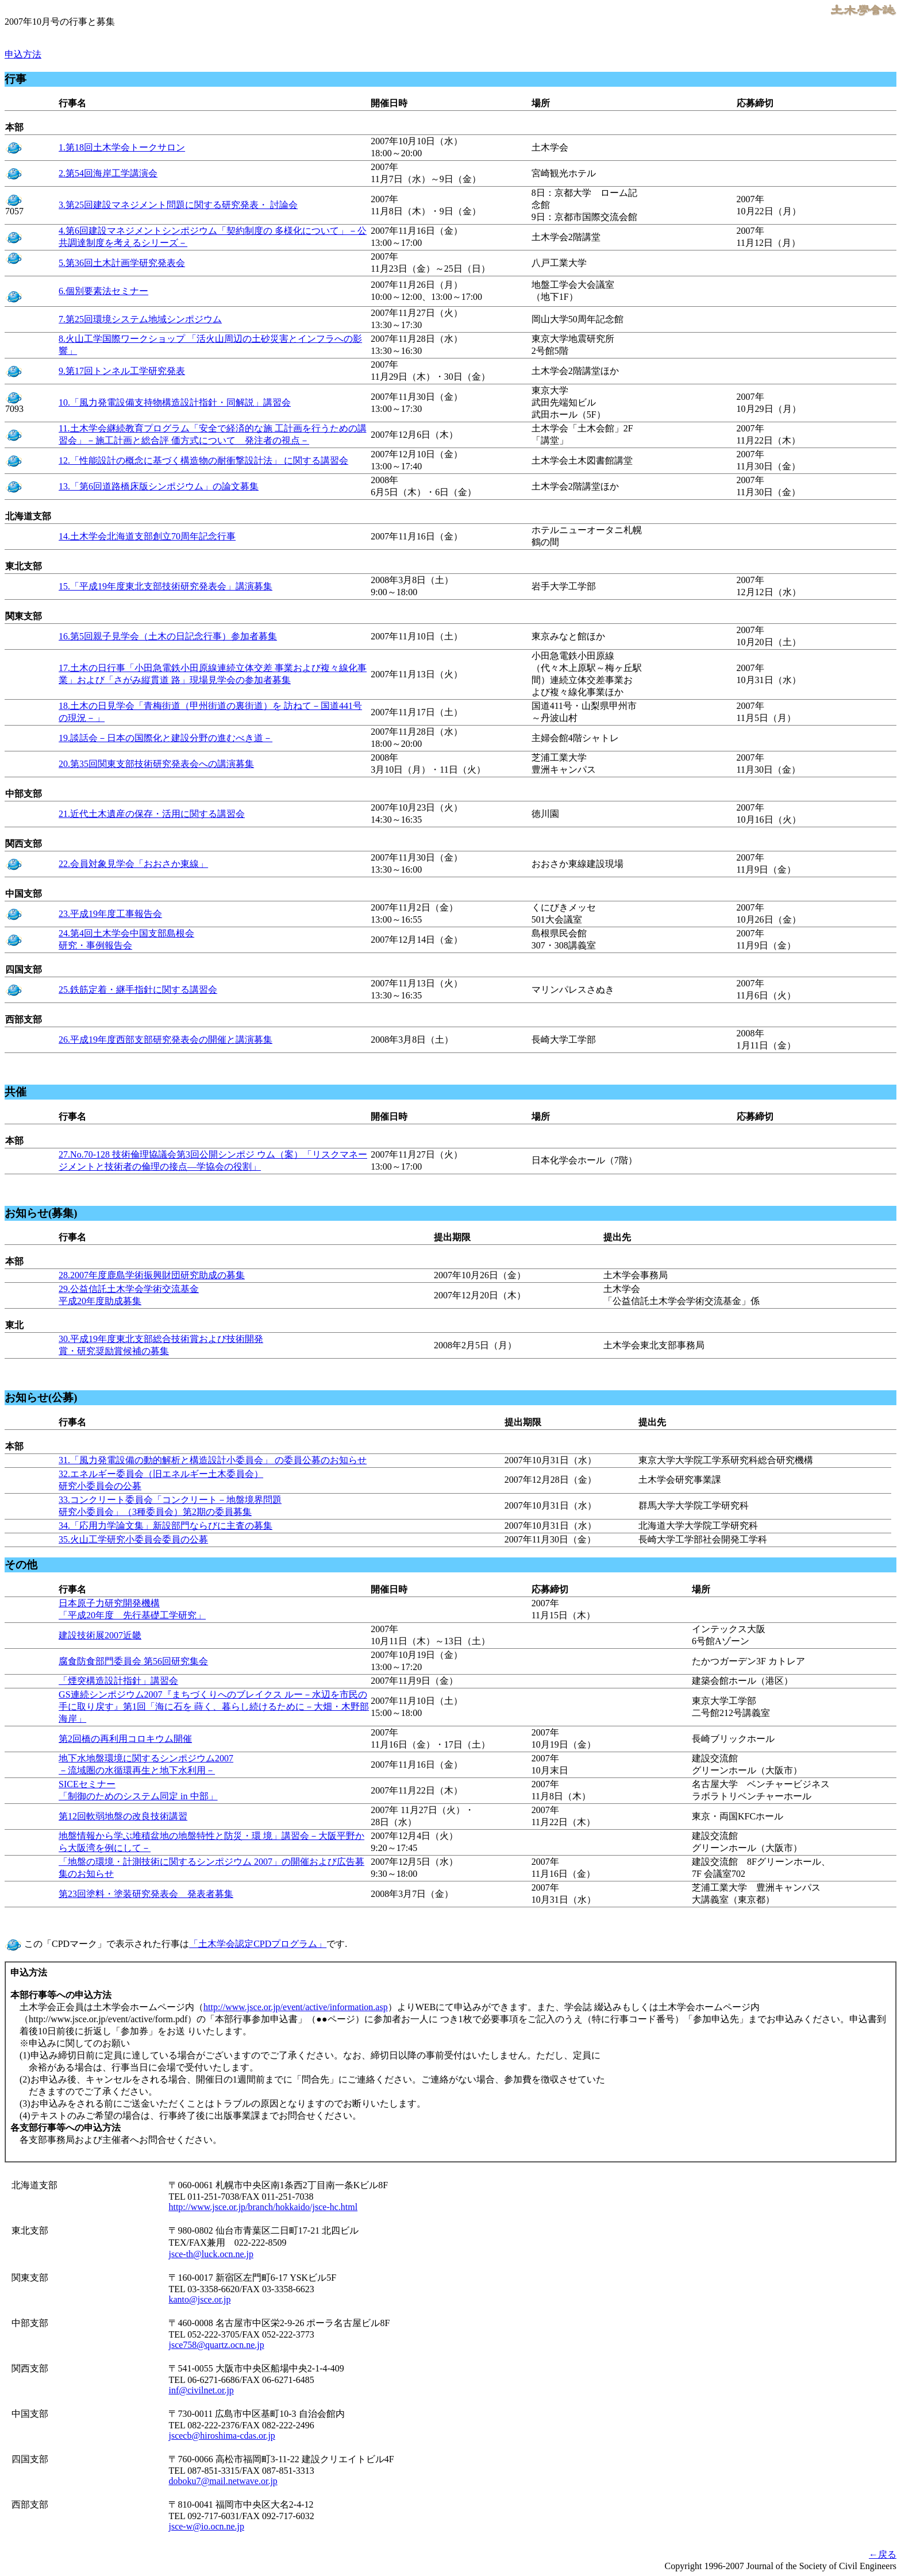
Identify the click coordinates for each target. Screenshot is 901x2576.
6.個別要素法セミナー (103, 291)
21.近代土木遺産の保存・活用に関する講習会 (152, 814)
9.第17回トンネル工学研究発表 (122, 371)
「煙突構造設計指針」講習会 (118, 1681)
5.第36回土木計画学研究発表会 (122, 263)
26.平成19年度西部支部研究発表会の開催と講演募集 (165, 1039)
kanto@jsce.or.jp (199, 2299)
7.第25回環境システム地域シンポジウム (140, 319)
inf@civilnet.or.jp (200, 2390)
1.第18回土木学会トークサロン (122, 147)
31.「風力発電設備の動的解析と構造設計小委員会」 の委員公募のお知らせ (213, 1460)
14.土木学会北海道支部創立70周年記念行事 (147, 536)
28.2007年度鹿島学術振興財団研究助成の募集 (152, 1275)
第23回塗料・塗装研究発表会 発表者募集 (146, 1894)
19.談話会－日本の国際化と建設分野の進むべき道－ (165, 738)
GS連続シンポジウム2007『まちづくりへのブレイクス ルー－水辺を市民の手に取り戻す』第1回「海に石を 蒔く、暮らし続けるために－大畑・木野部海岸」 (214, 1706)
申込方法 (23, 54)
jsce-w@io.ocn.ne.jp (206, 2526)
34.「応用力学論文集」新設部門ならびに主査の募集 (165, 1525)
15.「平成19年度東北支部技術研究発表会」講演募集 (165, 586)
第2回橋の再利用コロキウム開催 (125, 1739)
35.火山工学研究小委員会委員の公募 (133, 1539)
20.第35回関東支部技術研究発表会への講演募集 (156, 764)
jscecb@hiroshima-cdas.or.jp (221, 2435)
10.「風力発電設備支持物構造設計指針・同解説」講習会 (175, 402)
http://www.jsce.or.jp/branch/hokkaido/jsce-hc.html (262, 2207)
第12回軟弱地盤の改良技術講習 (123, 1816)
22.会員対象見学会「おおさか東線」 (133, 864)
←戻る (882, 2554)
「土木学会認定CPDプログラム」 (257, 1944)
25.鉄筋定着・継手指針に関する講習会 (138, 989)
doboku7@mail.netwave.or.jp (222, 2481)
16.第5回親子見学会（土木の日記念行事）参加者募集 (168, 636)
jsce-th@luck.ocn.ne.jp (210, 2254)
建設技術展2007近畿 (100, 1635)
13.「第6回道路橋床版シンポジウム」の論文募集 (159, 486)
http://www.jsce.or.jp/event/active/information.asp (295, 2007)
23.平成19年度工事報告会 (110, 914)
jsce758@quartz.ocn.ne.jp (216, 2345)
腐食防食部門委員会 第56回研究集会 (133, 1661)
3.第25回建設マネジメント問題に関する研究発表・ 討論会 (178, 205)
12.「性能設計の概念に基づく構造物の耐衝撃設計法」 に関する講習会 (203, 460)
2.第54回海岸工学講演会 (108, 173)
